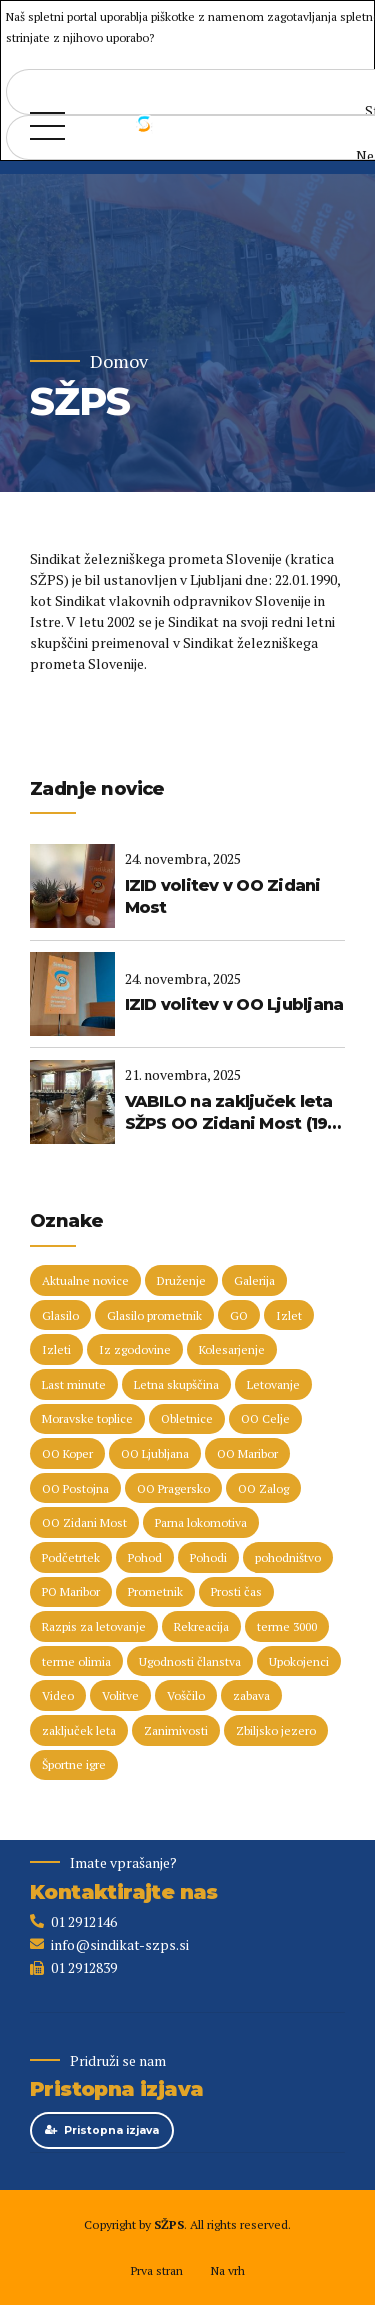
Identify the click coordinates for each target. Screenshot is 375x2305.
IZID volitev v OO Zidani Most (223, 896)
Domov (119, 361)
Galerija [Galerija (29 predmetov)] (254, 1280)
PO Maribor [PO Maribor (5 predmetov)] (71, 1591)
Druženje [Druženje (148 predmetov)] (181, 1280)
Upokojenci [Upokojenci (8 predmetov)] (299, 1661)
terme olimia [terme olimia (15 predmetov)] (76, 1661)
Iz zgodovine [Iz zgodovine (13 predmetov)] (135, 1349)
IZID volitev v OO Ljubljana (234, 1004)
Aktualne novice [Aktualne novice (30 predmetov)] (85, 1280)
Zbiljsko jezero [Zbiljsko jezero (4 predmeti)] (276, 1730)
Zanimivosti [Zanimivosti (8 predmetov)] (176, 1730)
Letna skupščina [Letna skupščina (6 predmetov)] (176, 1384)
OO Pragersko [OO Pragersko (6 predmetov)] (173, 1488)
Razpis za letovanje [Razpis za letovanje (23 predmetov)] (94, 1626)
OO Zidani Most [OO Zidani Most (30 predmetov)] (84, 1522)
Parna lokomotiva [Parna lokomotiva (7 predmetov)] (201, 1522)
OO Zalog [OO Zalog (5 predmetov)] (263, 1488)
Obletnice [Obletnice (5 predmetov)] (187, 1418)
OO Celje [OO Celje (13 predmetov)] (265, 1418)
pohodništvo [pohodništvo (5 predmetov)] (288, 1557)
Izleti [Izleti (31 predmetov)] (56, 1349)
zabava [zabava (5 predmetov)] (251, 1695)
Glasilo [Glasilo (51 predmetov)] (60, 1315)
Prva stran (156, 2270)
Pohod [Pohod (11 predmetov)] (145, 1557)
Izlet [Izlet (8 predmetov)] (289, 1315)
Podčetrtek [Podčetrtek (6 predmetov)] (71, 1557)
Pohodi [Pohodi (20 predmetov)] (208, 1557)
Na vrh (227, 2270)
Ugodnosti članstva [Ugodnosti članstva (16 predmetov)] (190, 1661)
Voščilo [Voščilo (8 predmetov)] (186, 1695)
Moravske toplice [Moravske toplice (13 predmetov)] (87, 1418)
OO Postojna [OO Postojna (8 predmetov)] (75, 1488)
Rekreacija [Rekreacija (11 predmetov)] (201, 1626)
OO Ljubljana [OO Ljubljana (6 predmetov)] (155, 1453)
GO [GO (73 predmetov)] (239, 1315)
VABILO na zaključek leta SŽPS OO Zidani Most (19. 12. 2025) (229, 1114)
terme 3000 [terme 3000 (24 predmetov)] (287, 1626)
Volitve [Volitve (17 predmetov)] (120, 1695)
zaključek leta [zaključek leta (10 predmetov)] (79, 1730)
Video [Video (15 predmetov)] (58, 1695)
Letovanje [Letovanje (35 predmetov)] (273, 1384)
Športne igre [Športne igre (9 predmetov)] (74, 1764)
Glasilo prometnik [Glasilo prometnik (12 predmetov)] (154, 1315)
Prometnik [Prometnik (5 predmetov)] (155, 1591)
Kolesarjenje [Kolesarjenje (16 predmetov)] (232, 1349)
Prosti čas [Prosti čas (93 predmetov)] (236, 1591)
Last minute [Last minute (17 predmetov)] (74, 1384)
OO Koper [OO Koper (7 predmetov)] (67, 1453)
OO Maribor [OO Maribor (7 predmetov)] (247, 1453)
